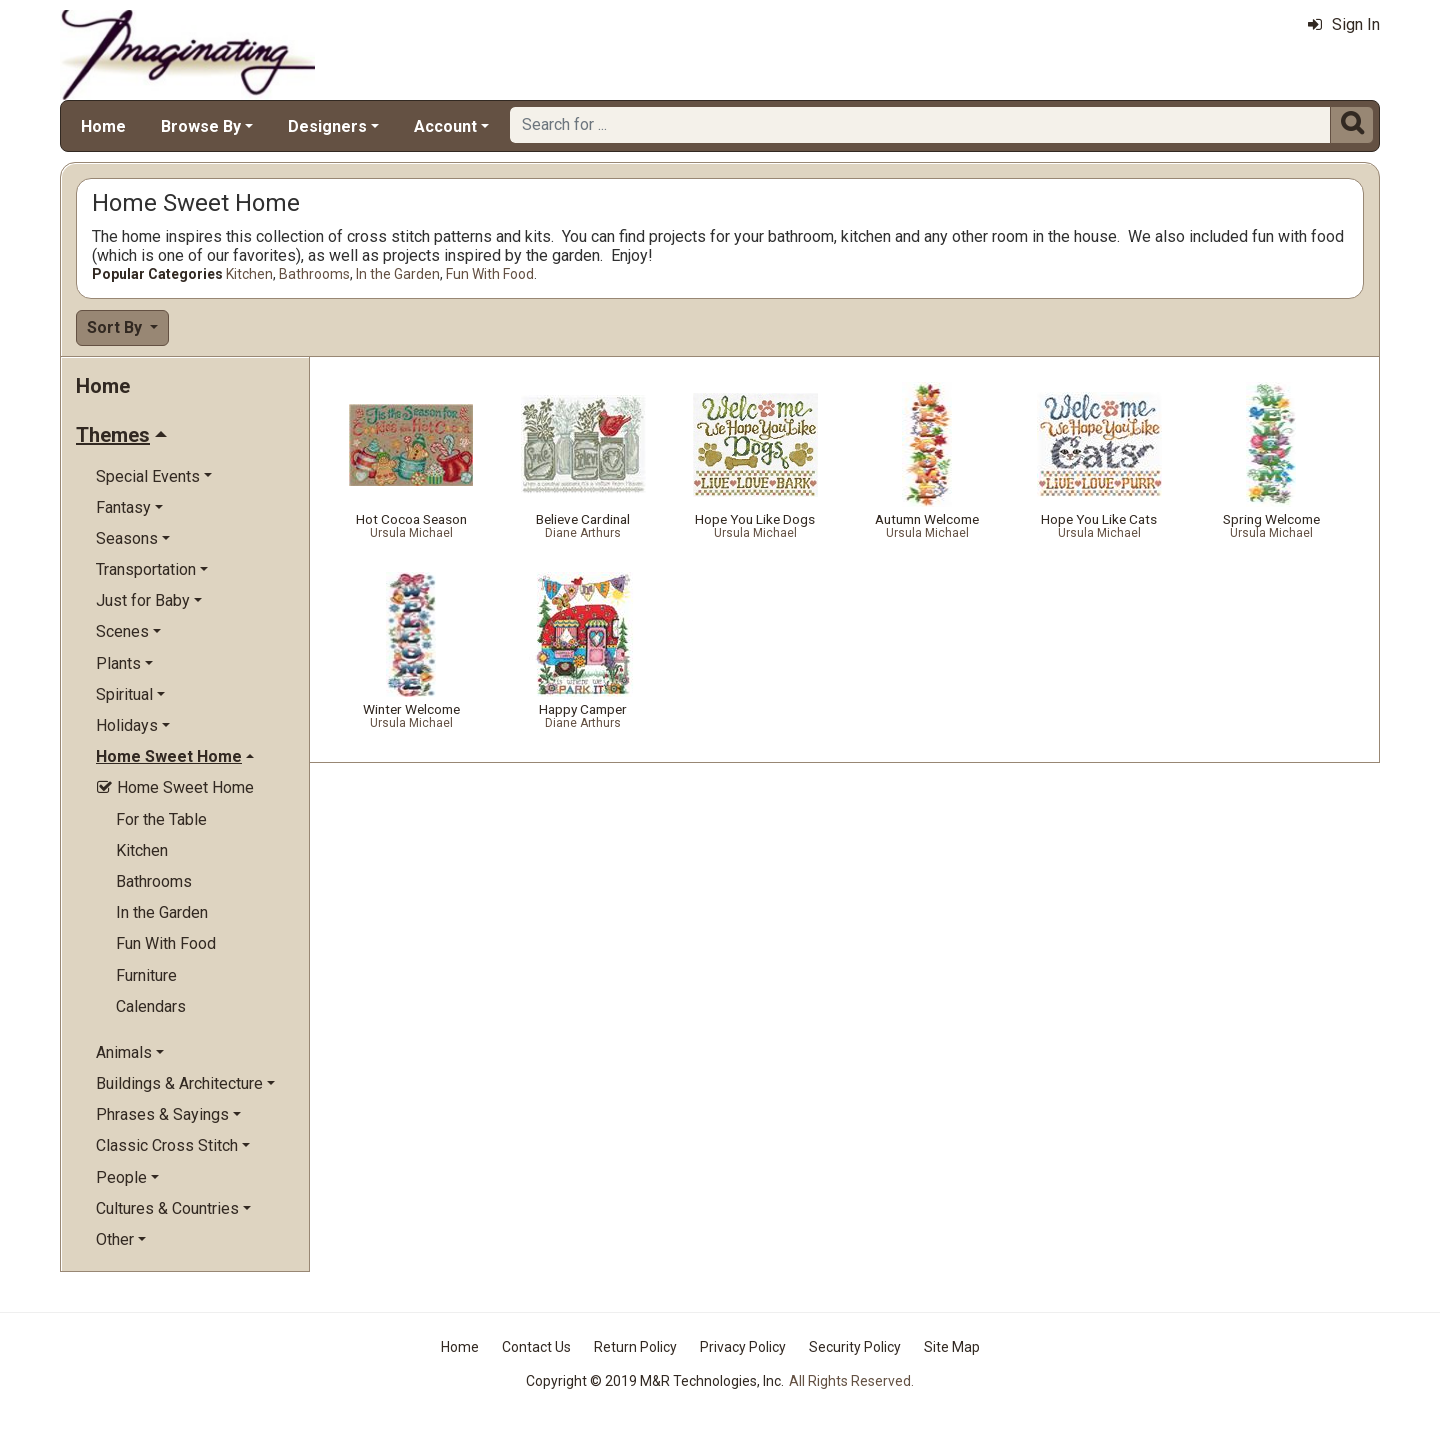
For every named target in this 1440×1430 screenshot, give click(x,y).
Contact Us (536, 1347)
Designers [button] (327, 126)
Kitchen (249, 274)
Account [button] (445, 126)
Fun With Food (490, 274)
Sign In (1344, 24)
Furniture (146, 975)
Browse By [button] (201, 126)
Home (103, 126)
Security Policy (855, 1347)
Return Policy (635, 1347)
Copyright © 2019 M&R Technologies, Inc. (655, 1381)
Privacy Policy (743, 1347)
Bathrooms (314, 274)
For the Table (161, 819)
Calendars (151, 1006)
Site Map (952, 1347)
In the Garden (398, 274)
